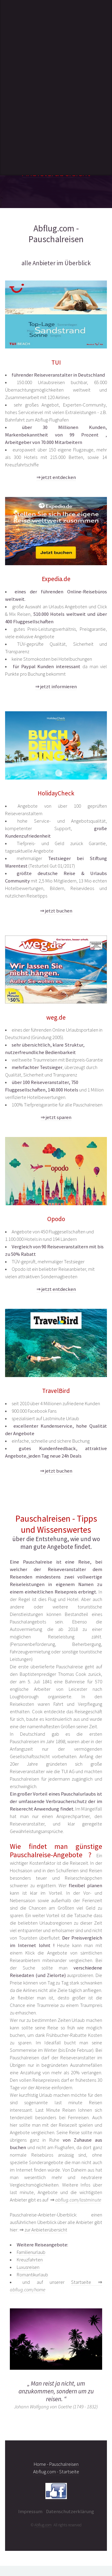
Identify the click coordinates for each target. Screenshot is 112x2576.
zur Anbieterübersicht (45, 2230)
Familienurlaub (31, 2252)
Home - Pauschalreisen (56, 2464)
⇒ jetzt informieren (56, 686)
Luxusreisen (28, 2267)
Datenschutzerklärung (70, 2511)
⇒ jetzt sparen (56, 1117)
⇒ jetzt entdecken (56, 477)
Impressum (30, 2511)
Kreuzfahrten (30, 2260)
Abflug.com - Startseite (56, 2472)
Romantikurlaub (32, 2275)
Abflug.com (43, 2525)
